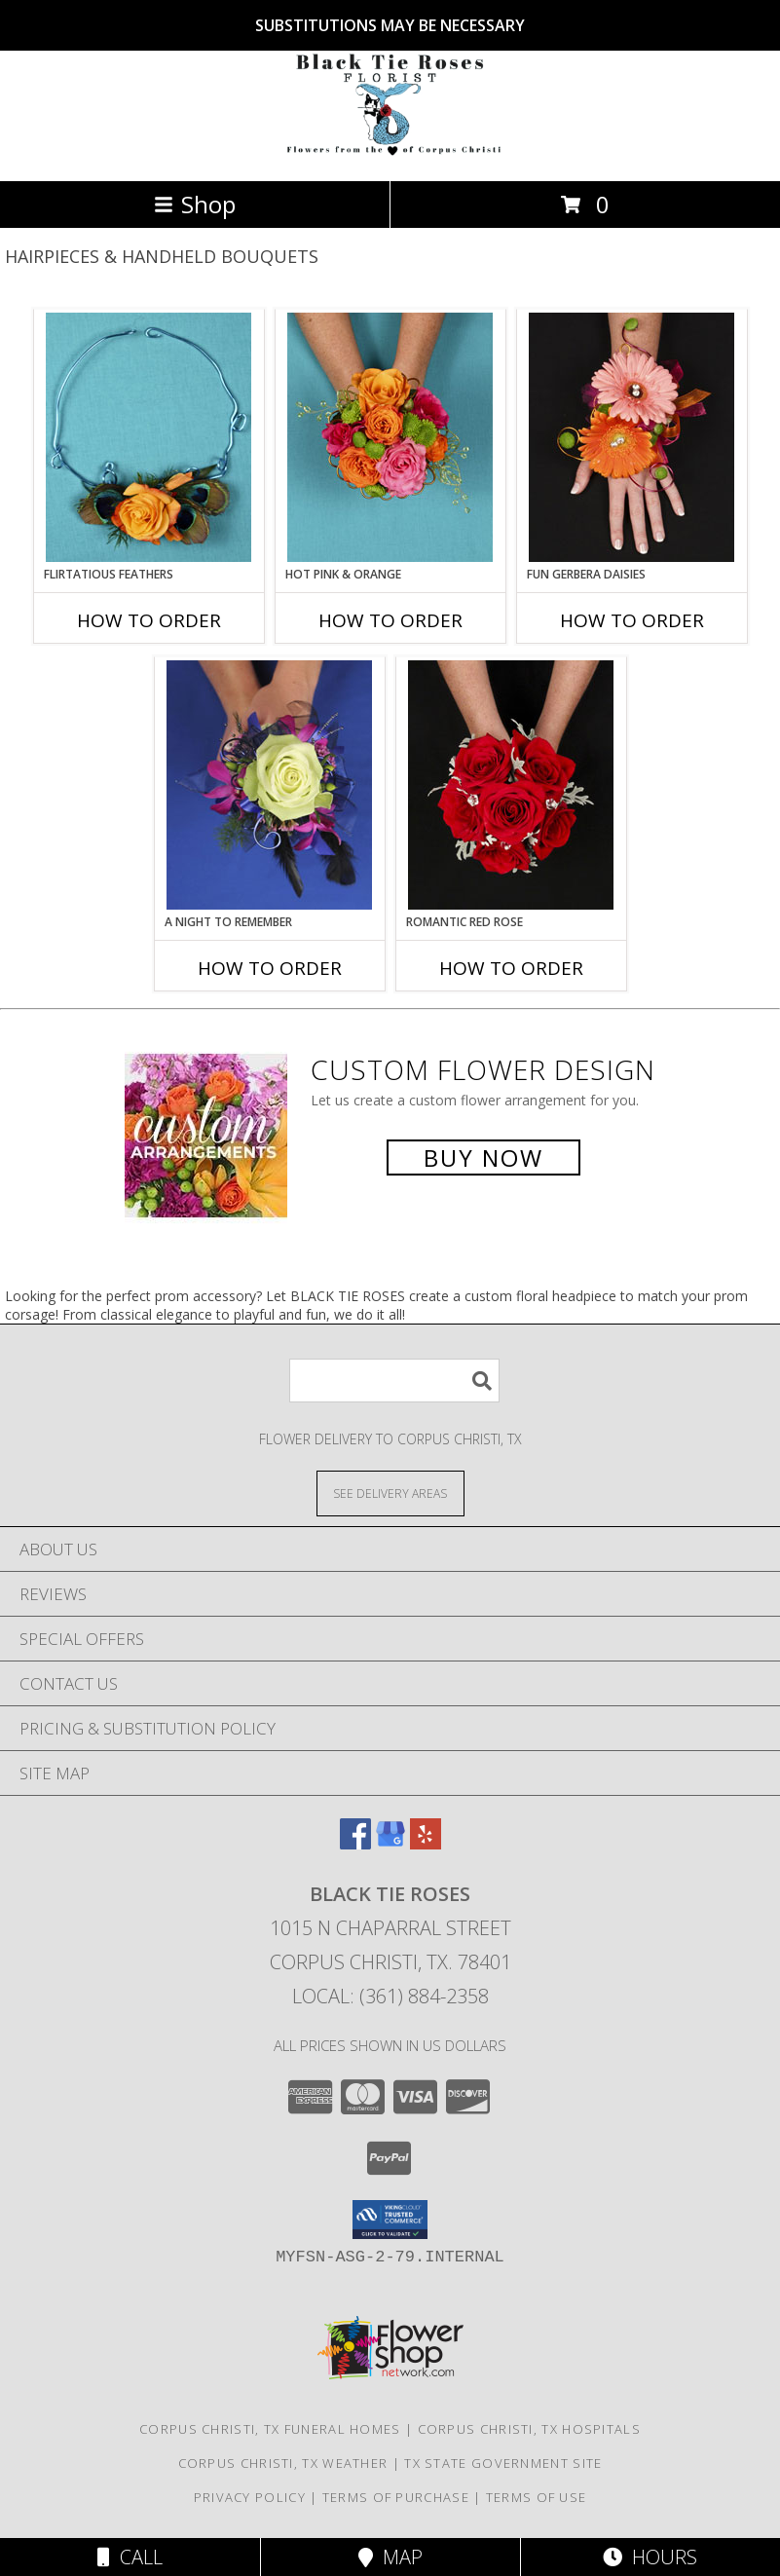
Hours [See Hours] (650, 2557)
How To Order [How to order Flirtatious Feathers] (149, 620)
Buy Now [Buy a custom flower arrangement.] (483, 1157)
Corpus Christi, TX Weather (283, 2463)
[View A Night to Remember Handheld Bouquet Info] (269, 785)
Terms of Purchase (395, 2497)
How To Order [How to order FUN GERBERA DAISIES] (632, 620)
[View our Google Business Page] (390, 1843)
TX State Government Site (503, 2463)
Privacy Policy (250, 2497)
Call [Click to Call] (130, 2557)
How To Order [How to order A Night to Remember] (270, 968)
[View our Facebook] (355, 1843)
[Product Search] (394, 1380)
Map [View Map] (390, 2557)
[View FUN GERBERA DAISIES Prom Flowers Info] (631, 437)
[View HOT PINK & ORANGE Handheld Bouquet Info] (390, 437)
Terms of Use (536, 2497)
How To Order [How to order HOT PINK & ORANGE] (390, 620)
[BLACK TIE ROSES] (390, 152)
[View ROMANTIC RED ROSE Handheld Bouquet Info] (510, 785)
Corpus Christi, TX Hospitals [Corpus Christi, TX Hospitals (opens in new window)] (529, 2429)
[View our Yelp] (425, 1843)
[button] (390, 2219)
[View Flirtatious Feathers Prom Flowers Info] (148, 437)
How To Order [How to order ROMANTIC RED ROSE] (511, 968)
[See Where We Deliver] (390, 1492)
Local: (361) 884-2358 (390, 1996)
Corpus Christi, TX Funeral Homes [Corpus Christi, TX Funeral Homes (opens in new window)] (270, 2429)
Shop (195, 204)
